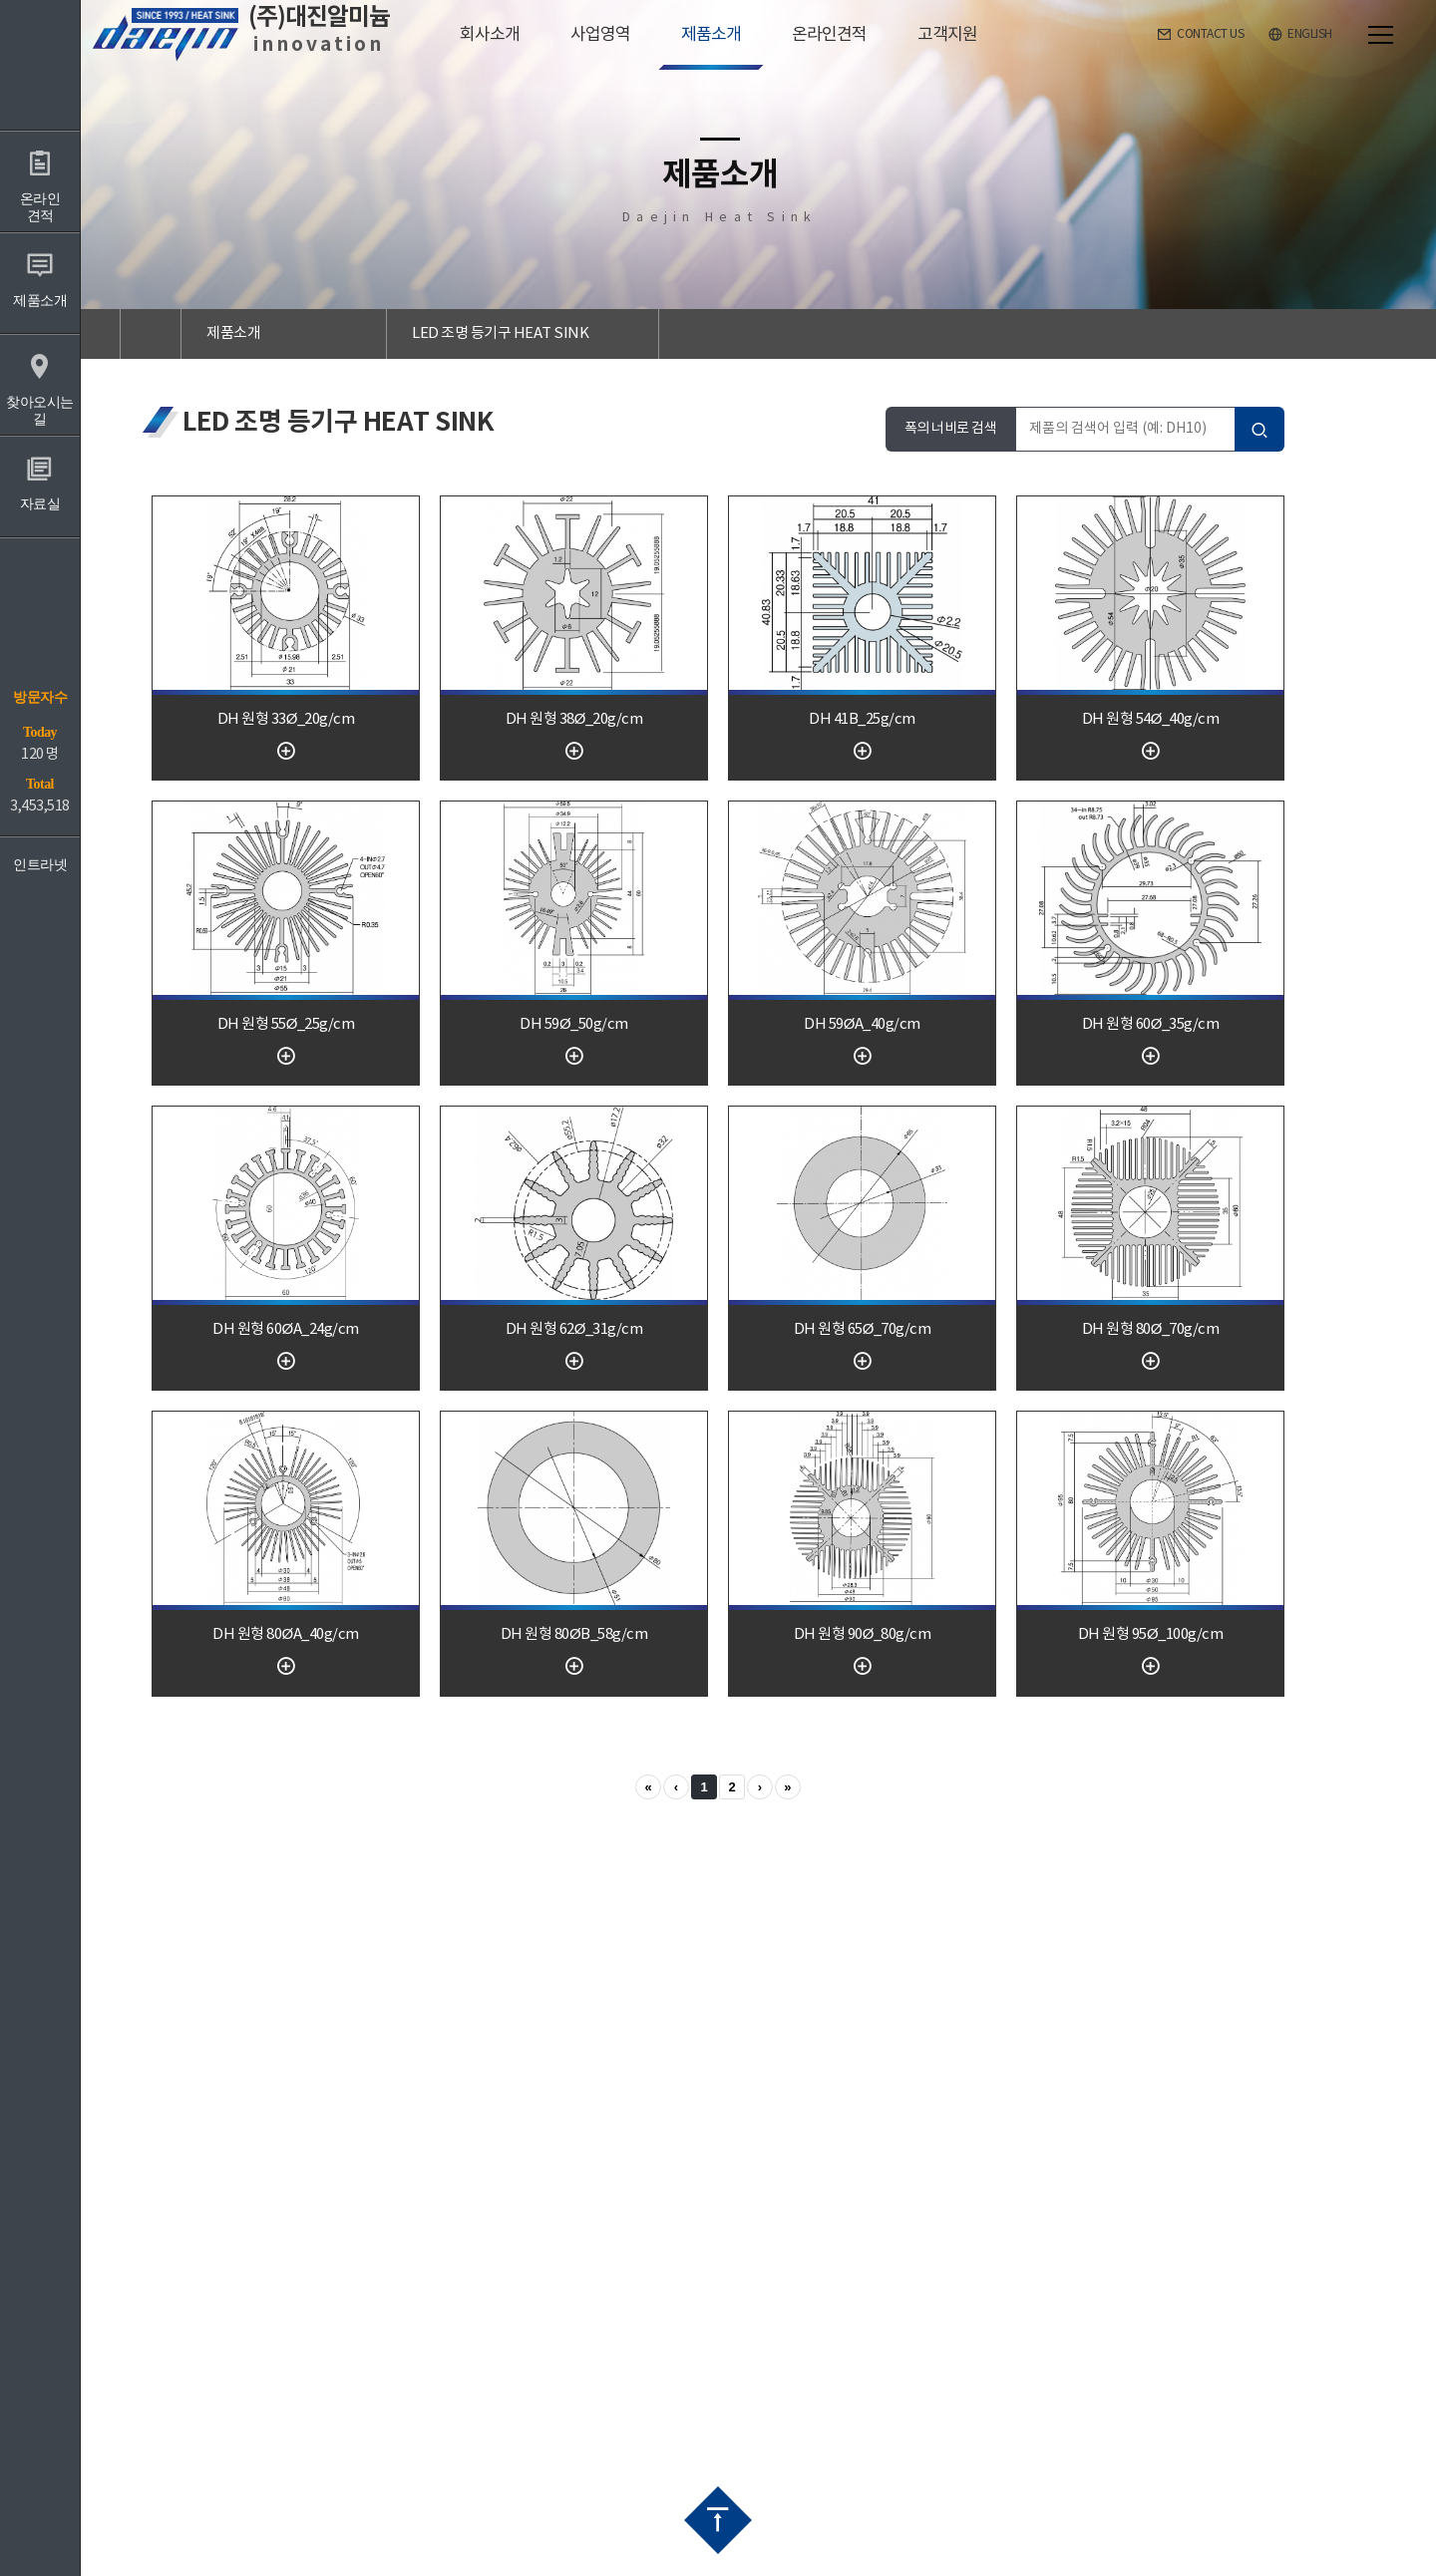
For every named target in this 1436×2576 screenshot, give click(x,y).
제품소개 (233, 333)
